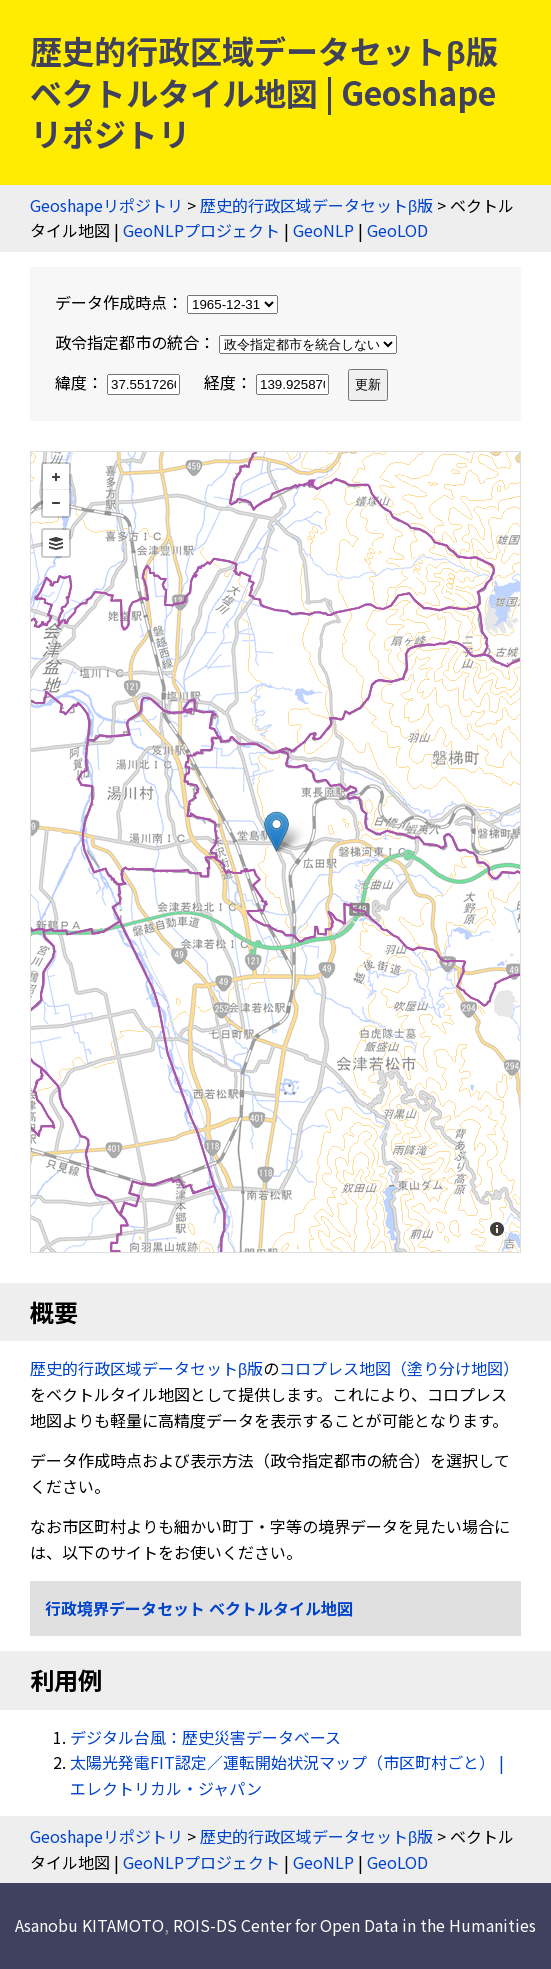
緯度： (119, 382)
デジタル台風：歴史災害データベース (205, 1737)
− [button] (56, 503)
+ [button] (56, 477)
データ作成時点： (166, 302)
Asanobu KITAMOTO (89, 1925)
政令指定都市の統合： (226, 342)
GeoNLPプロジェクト (201, 230)
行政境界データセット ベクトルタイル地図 (199, 1608)
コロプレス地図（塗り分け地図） (399, 1368)
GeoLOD (397, 230)
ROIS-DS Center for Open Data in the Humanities (354, 1925)
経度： (268, 382)
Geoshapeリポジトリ (106, 205)
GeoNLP (323, 230)
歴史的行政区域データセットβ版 (316, 205)
